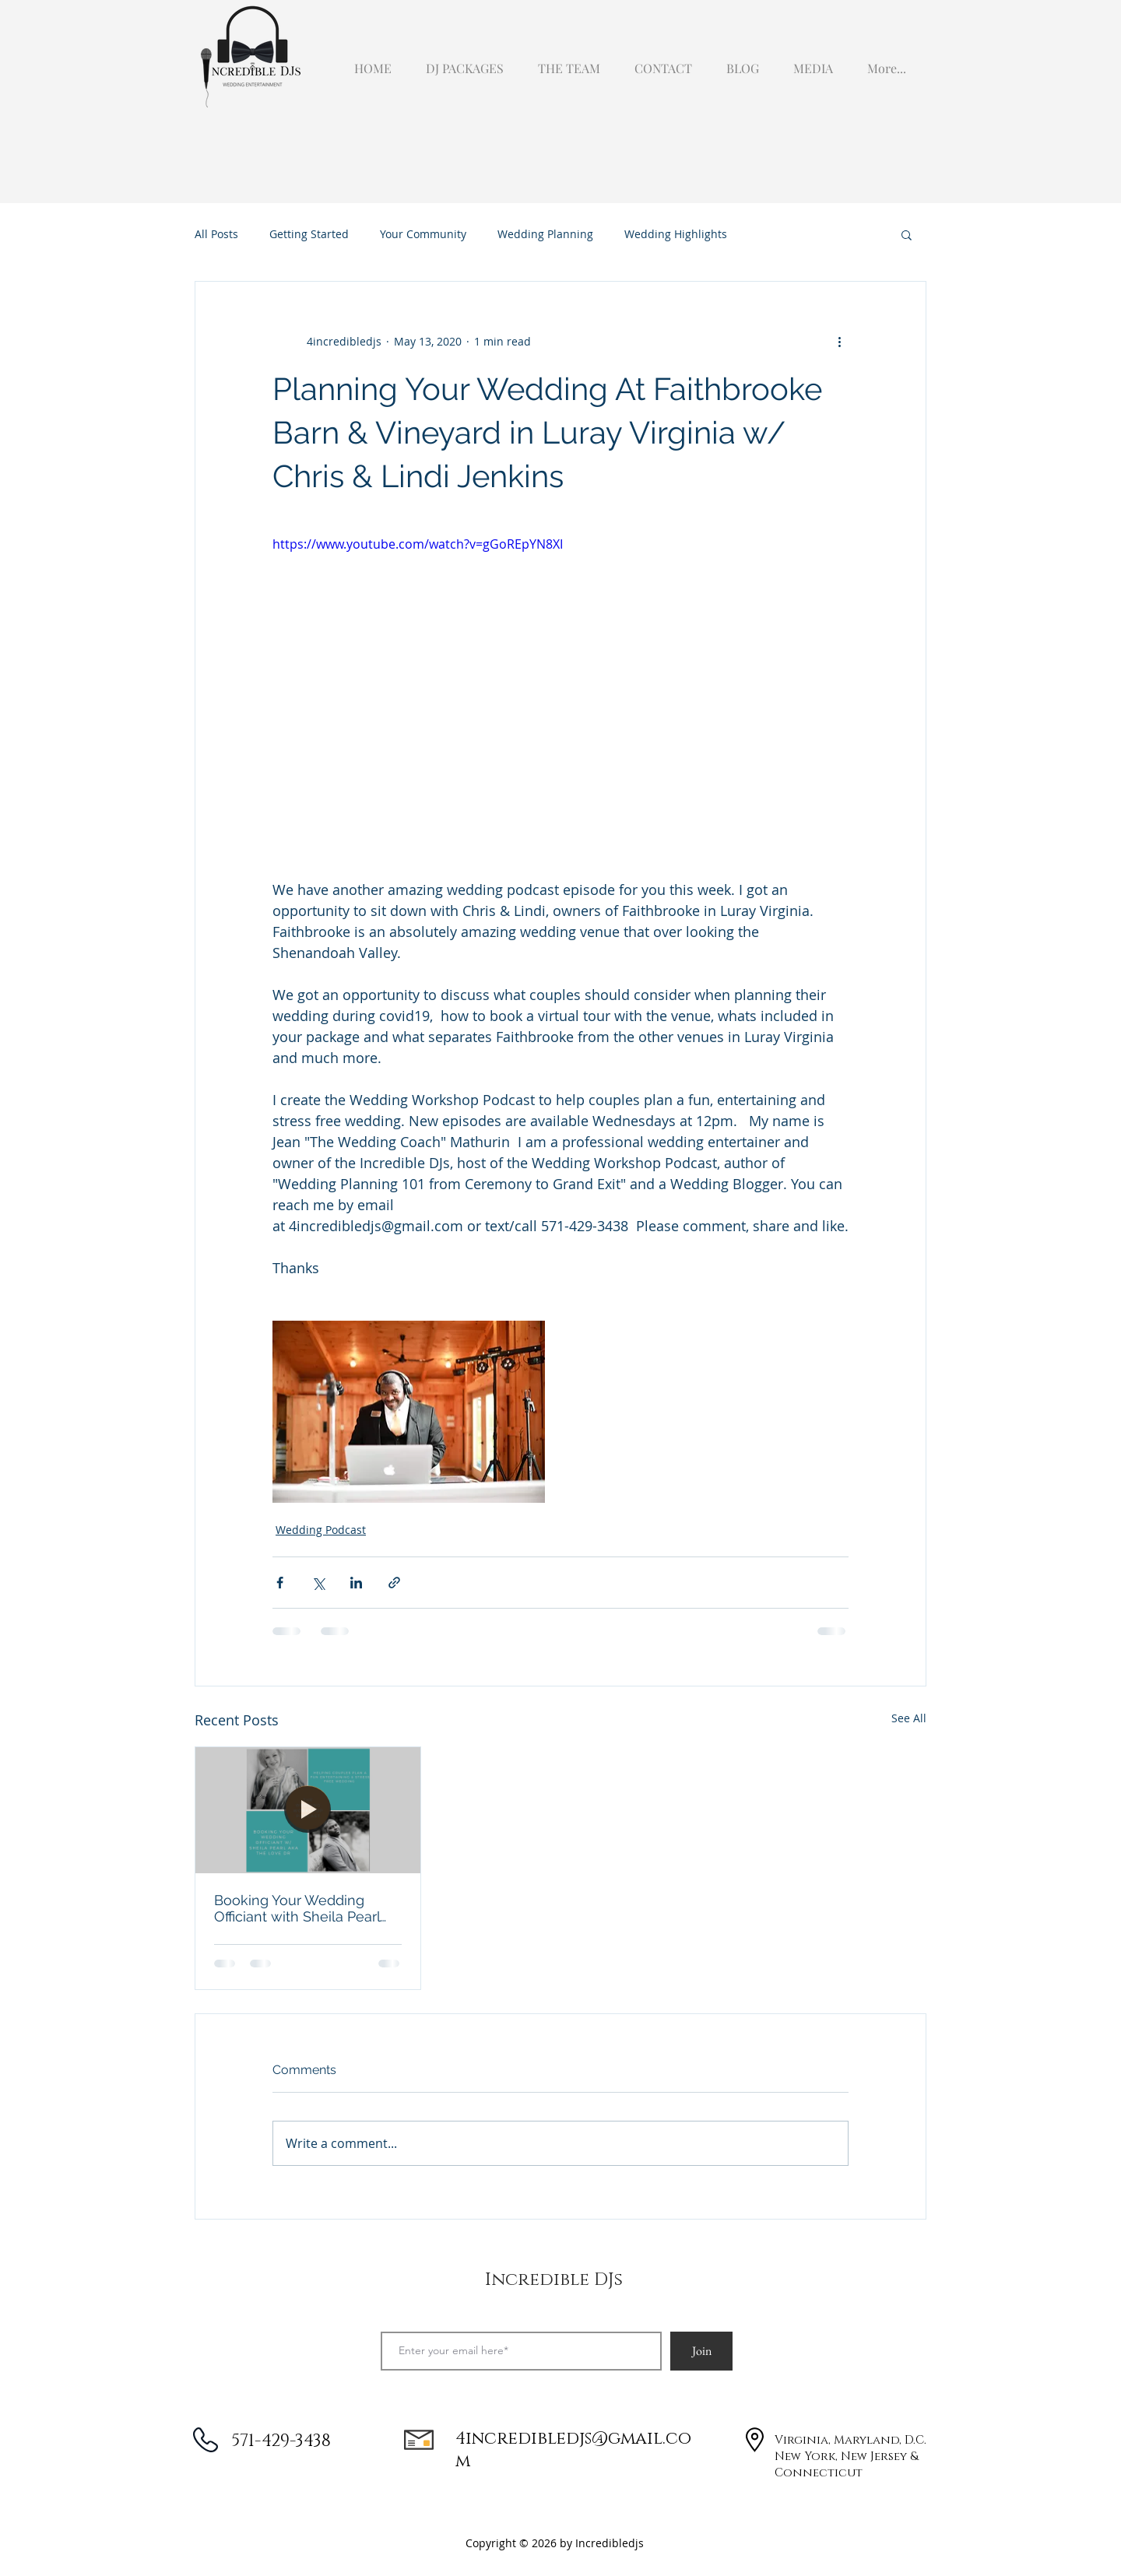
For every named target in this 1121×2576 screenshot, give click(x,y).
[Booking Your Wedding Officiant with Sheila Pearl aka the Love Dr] (307, 1810)
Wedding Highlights (675, 233)
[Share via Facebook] (279, 1582)
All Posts (216, 233)
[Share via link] (394, 1582)
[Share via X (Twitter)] (318, 1582)
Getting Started (309, 233)
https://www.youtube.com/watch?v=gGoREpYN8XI (417, 544)
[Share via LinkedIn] (356, 1582)
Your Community (423, 233)
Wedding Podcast (321, 1529)
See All (908, 1718)
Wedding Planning (545, 233)
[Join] (701, 2351)
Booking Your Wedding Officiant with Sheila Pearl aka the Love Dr (297, 1908)
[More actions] (839, 341)
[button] (810, 61)
